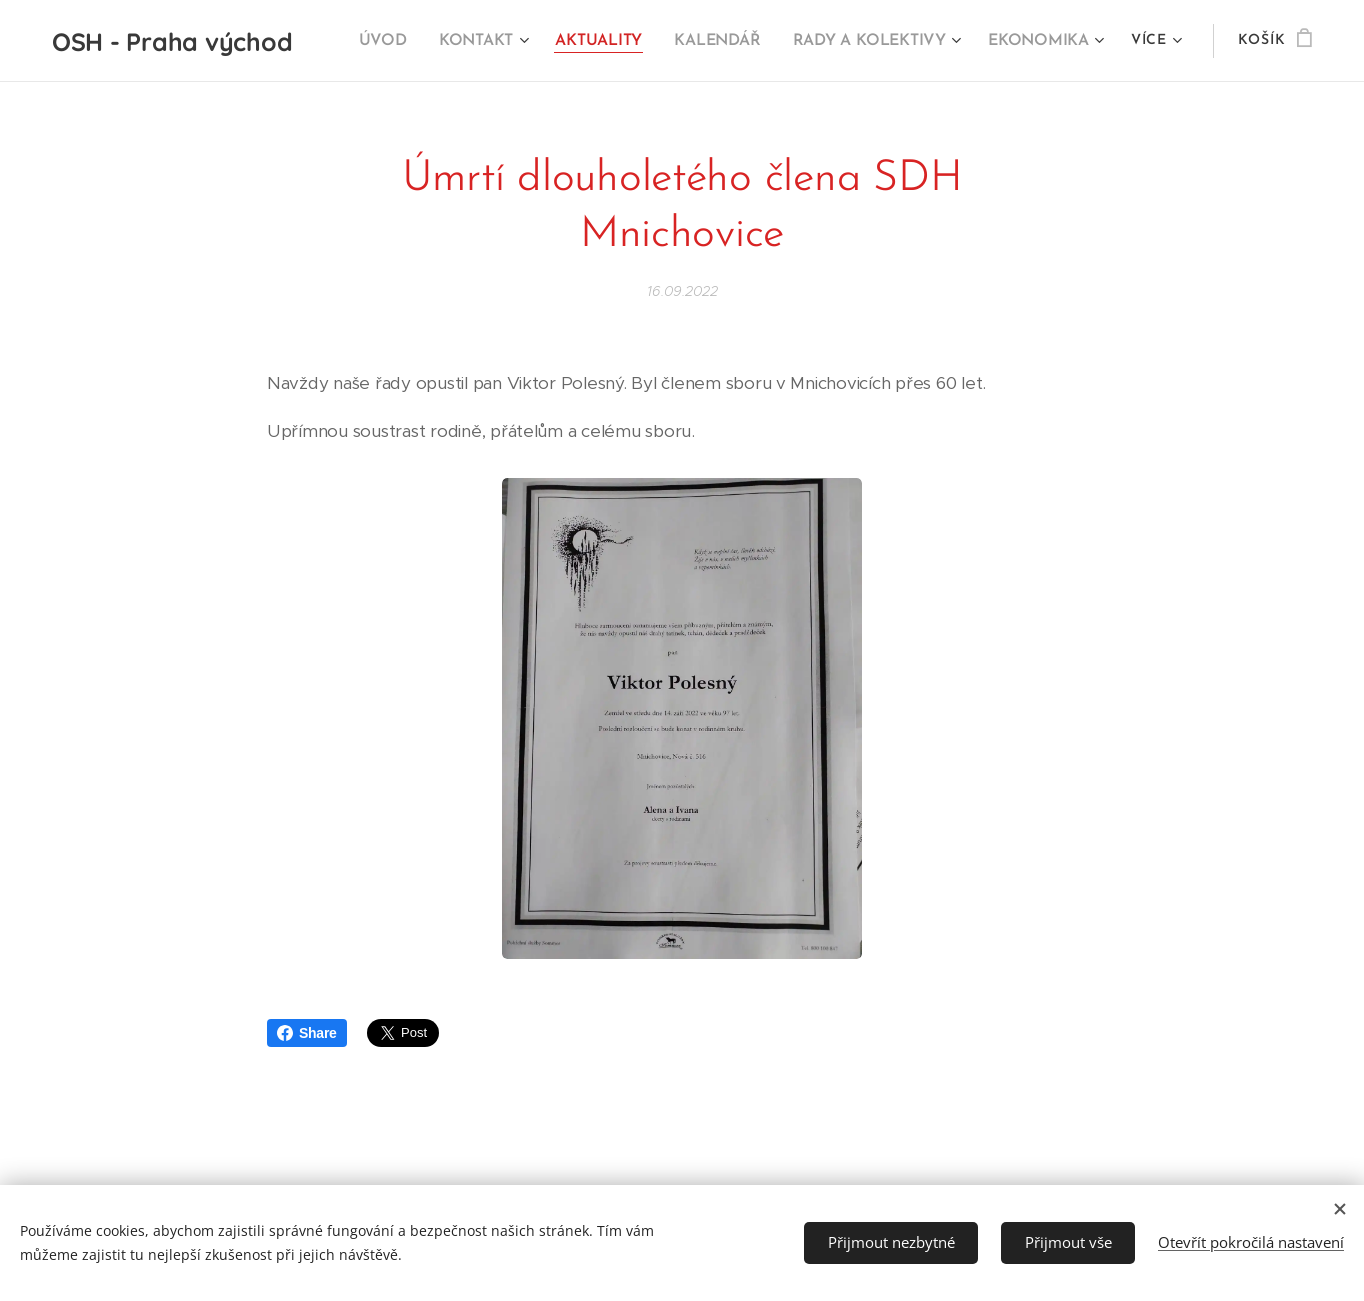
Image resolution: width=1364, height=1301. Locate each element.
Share (307, 1033)
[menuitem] (400, 41)
